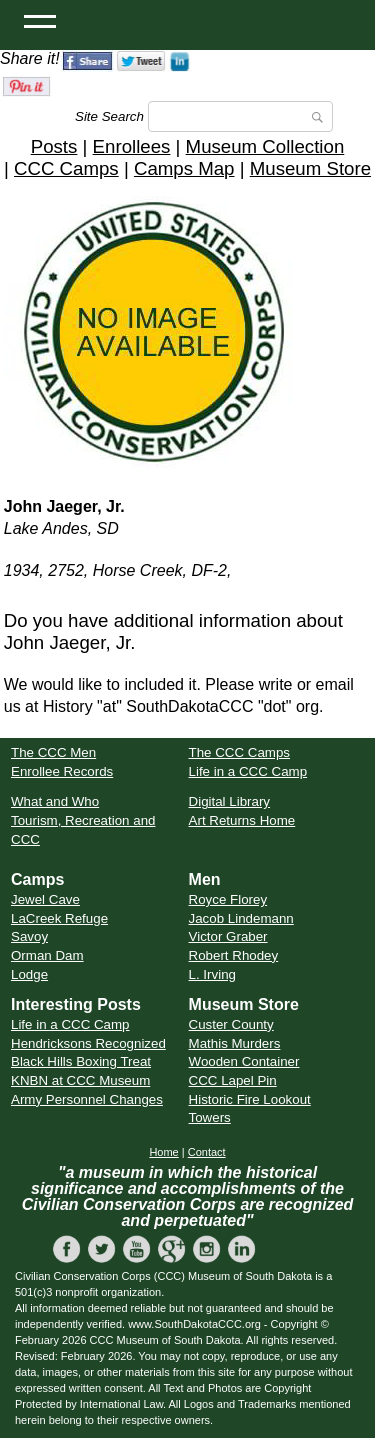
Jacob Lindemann (241, 918)
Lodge (29, 974)
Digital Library (229, 801)
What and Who (55, 801)
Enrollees (132, 146)
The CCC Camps (239, 752)
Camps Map (184, 168)
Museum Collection (265, 146)
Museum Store (310, 168)
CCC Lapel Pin (233, 1080)
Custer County (231, 1024)
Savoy (29, 936)
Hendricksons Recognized (88, 1043)
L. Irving (212, 974)
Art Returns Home (242, 820)
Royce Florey (228, 899)
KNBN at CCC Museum (80, 1080)
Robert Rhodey (234, 955)
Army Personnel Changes (87, 1099)
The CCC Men (53, 752)
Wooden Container (244, 1061)
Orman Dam (47, 955)
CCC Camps (66, 168)
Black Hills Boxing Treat (81, 1061)
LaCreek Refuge (59, 918)
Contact (207, 1152)
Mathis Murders (235, 1043)
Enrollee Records (62, 771)
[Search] (240, 116)
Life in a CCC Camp (248, 771)
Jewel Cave (45, 899)
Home (163, 1152)
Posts (54, 146)
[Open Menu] (40, 20)
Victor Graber (228, 936)
